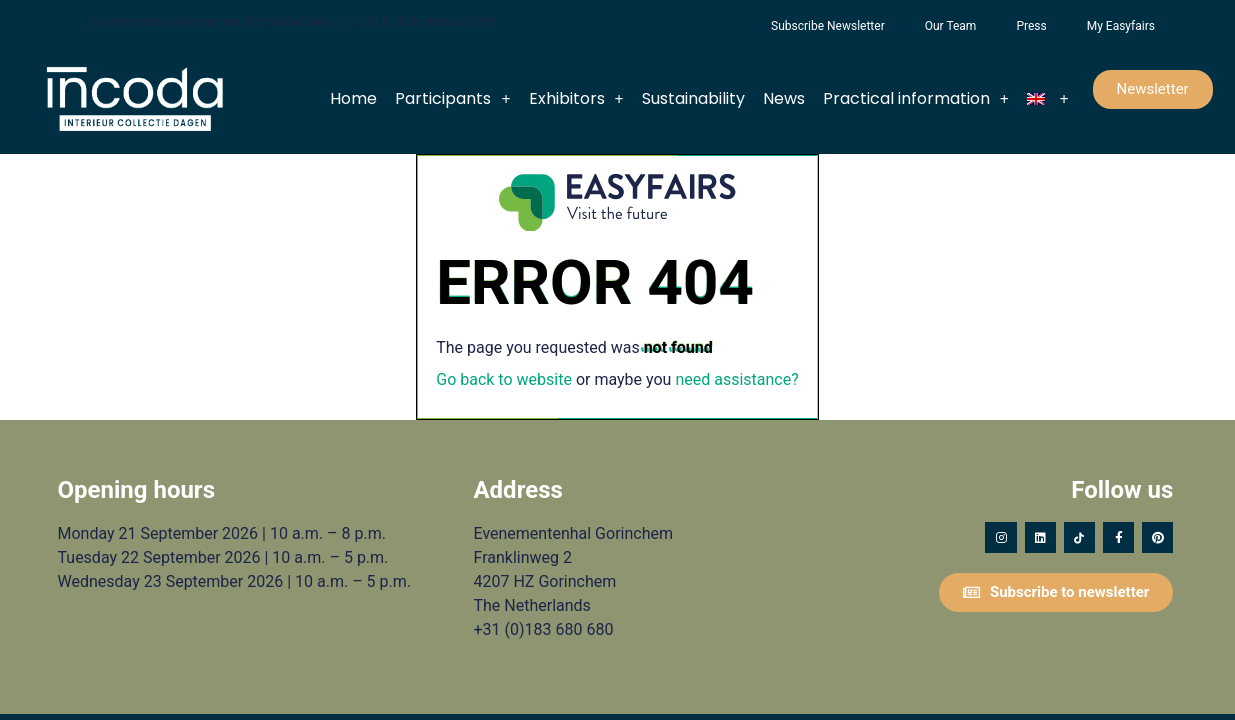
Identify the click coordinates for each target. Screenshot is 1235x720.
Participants (452, 99)
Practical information (916, 99)
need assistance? (736, 379)
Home (353, 98)
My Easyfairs (1121, 26)
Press (1031, 26)
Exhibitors (576, 99)
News (784, 98)
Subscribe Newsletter (828, 26)
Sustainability (693, 98)
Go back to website (504, 379)
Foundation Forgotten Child (731, 26)
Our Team (951, 26)
